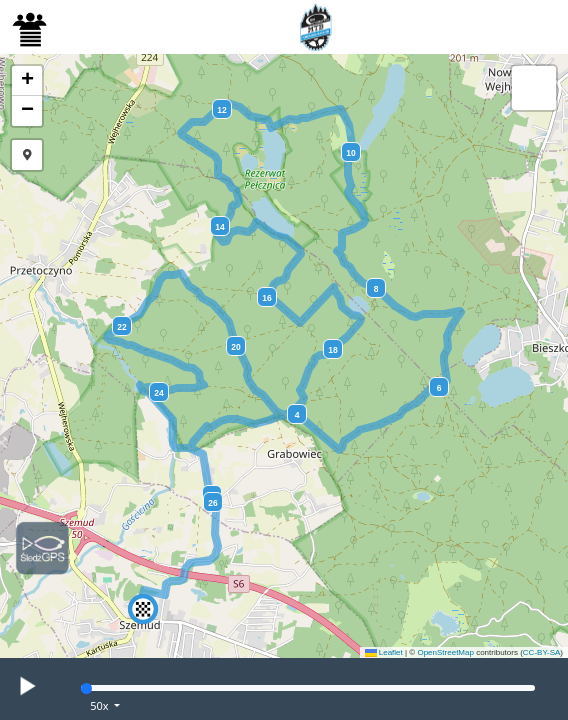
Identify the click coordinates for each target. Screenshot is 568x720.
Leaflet (384, 652)
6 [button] (439, 388)
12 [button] (221, 110)
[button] (143, 609)
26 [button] (212, 503)
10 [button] (350, 153)
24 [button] (158, 393)
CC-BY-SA (542, 652)
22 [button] (121, 327)
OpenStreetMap (445, 652)
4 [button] (297, 415)
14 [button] (219, 227)
